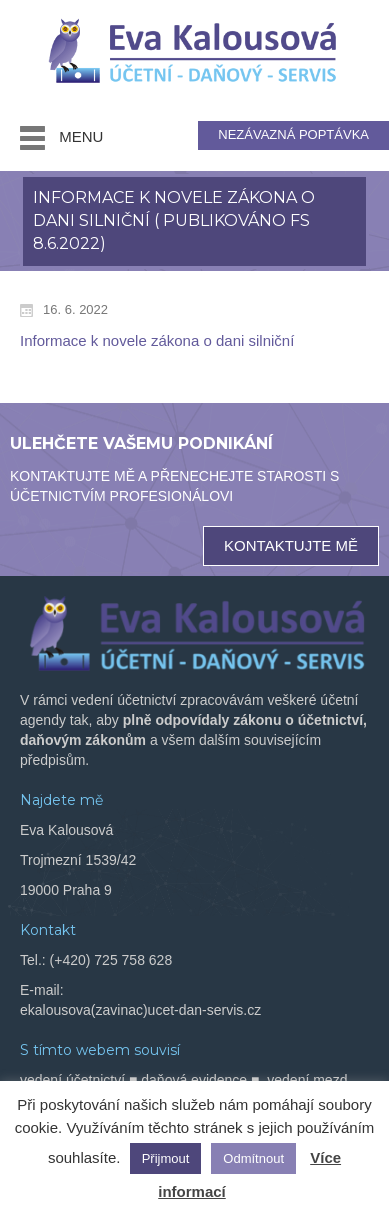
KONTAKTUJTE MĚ (291, 545)
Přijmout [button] (166, 1158)
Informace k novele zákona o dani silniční (157, 340)
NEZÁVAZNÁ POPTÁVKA (293, 134)
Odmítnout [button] (253, 1158)
